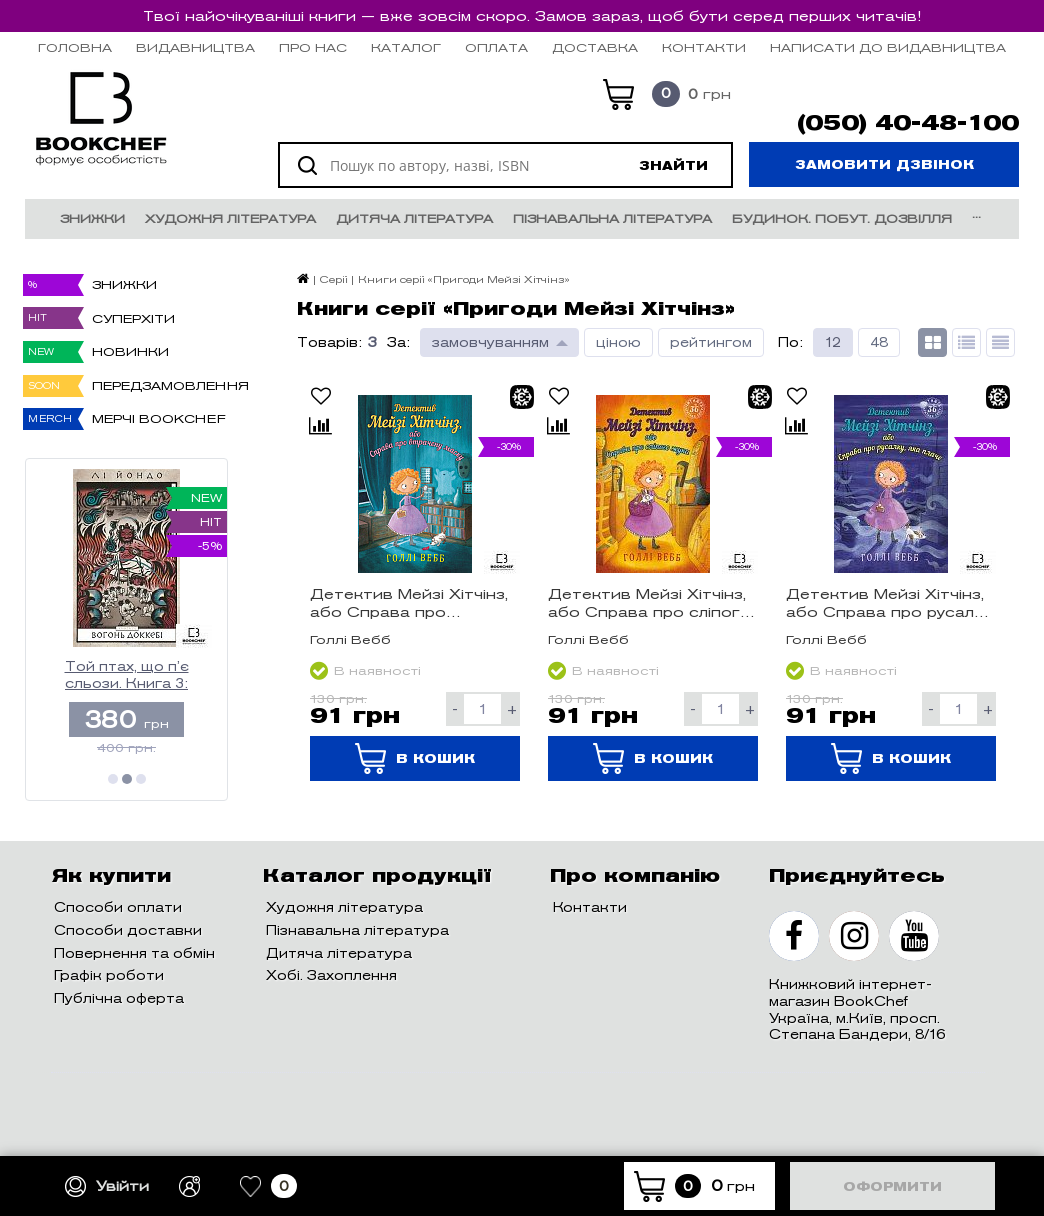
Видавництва (195, 47)
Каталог (406, 47)
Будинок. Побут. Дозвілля (842, 218)
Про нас (313, 47)
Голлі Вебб (350, 639)
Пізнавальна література (612, 218)
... (976, 213)
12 (833, 342)
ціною (618, 342)
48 (879, 342)
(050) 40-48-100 (908, 123)
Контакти (704, 47)
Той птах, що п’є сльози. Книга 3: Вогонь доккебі (127, 675)
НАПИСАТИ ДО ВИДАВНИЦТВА (888, 47)
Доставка (595, 47)
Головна (75, 47)
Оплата (496, 47)
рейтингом (711, 342)
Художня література (230, 218)
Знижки (92, 218)
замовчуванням (490, 342)
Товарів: (329, 342)
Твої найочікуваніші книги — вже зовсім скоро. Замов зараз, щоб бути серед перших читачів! (532, 16)
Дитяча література (414, 218)
